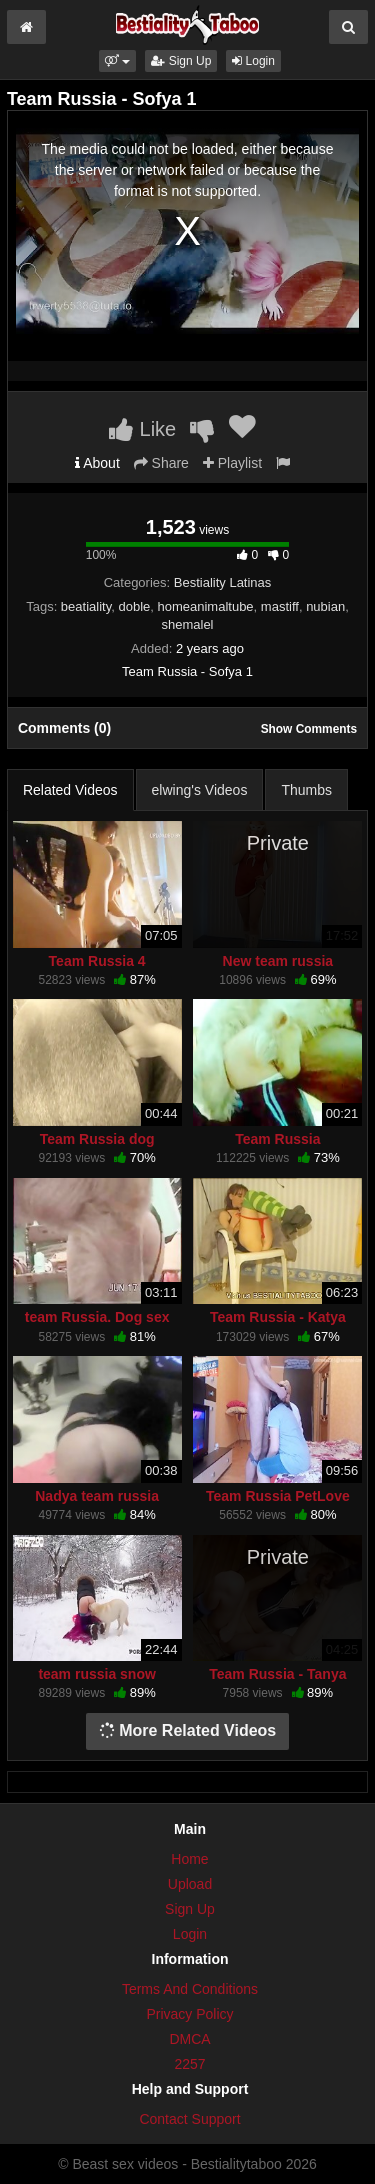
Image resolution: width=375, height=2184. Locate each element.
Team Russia (277, 1139)
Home (189, 1859)
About (97, 463)
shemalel (187, 624)
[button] (117, 61)
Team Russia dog (97, 1139)
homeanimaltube (205, 606)
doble (134, 606)
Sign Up (181, 61)
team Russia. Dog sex (97, 1317)
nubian (325, 606)
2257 (189, 2064)
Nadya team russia (97, 1496)
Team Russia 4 (97, 961)
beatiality (86, 606)
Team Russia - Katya (278, 1317)
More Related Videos (188, 1730)
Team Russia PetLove (278, 1496)
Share (161, 463)
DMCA (189, 2039)
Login (253, 61)
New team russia (278, 961)
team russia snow (97, 1674)
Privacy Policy (189, 2014)
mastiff (280, 606)
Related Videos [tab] (70, 790)
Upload (190, 1884)
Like (142, 429)
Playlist (232, 463)
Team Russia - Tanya (277, 1674)
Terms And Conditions (190, 1989)
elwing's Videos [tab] (200, 790)
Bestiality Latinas (223, 582)
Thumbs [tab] (306, 790)
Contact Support (189, 2119)
